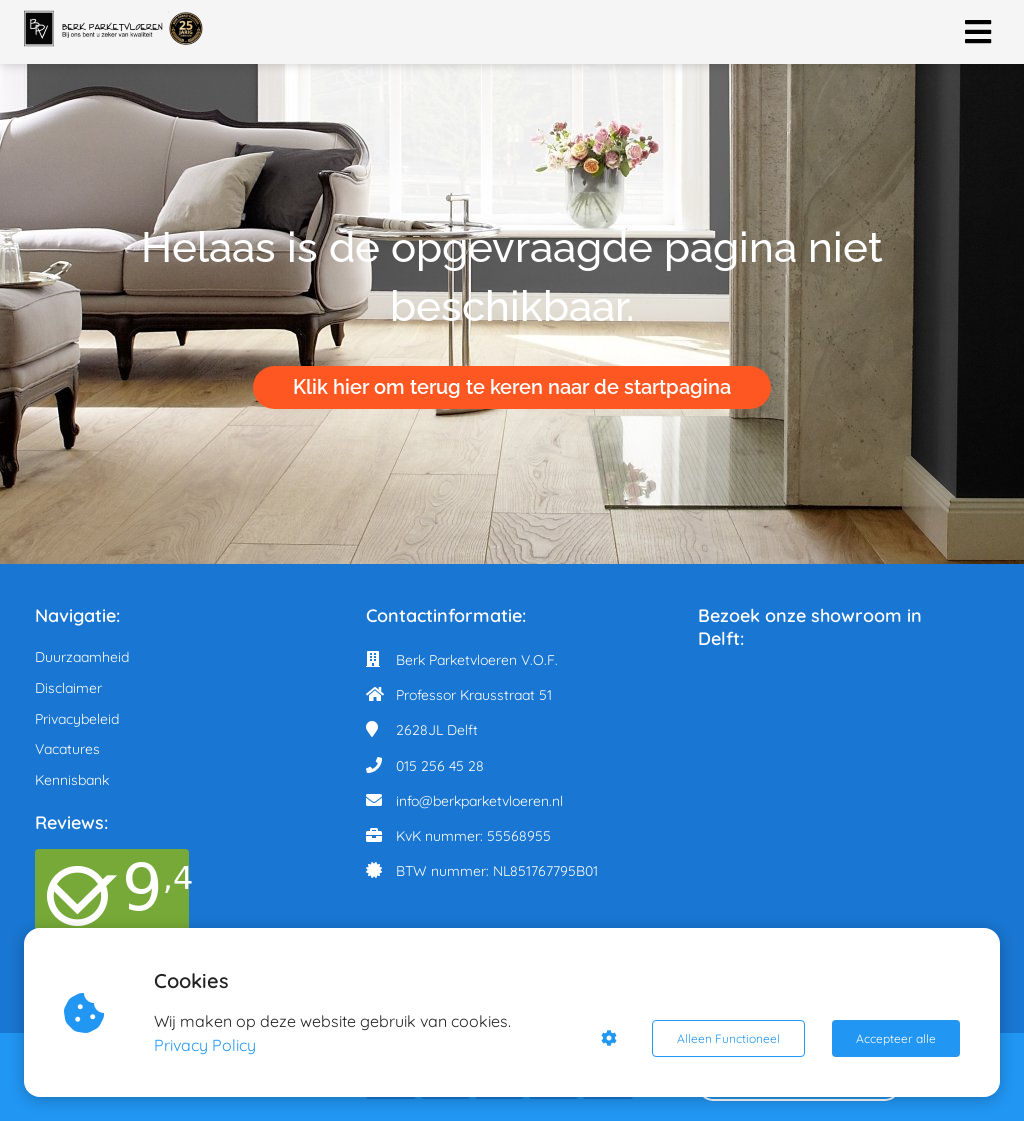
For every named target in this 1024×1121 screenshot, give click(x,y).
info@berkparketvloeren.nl (479, 801)
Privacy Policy (206, 1045)
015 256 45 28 (440, 766)
